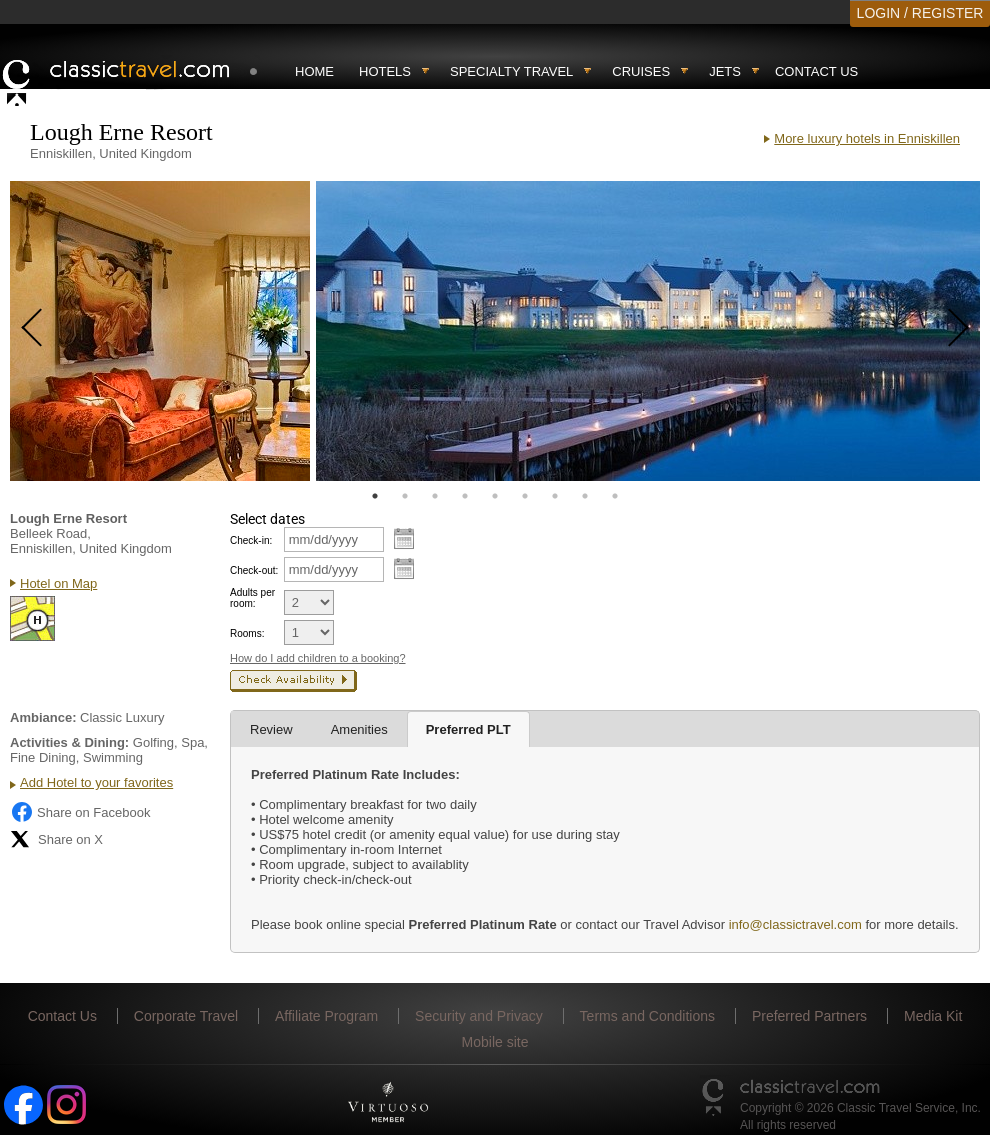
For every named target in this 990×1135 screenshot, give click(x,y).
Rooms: (247, 633)
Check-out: (254, 570)
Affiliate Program (326, 1016)
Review (271, 729)
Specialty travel (511, 71)
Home (314, 71)
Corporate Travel (186, 1016)
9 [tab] (615, 496)
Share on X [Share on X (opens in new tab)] (56, 839)
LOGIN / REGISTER (920, 13)
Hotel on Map (58, 583)
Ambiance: (43, 717)
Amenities (359, 729)
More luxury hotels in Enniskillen (867, 138)
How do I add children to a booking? (318, 658)
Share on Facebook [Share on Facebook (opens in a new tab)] (80, 812)
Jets (725, 71)
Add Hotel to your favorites (96, 782)
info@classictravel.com (795, 924)
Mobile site (495, 1042)
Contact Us (816, 71)
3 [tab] (435, 496)
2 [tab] (405, 496)
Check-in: (251, 540)
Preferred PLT (468, 729)
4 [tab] (465, 496)
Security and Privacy (479, 1016)
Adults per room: (252, 598)
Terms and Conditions (647, 1016)
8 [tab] (585, 496)
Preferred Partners (809, 1016)
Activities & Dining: (69, 742)
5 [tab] (495, 496)
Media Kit (933, 1016)
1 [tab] (375, 496)
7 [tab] (555, 496)
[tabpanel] (160, 331)
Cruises (641, 71)
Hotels (385, 71)
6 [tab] (525, 496)
